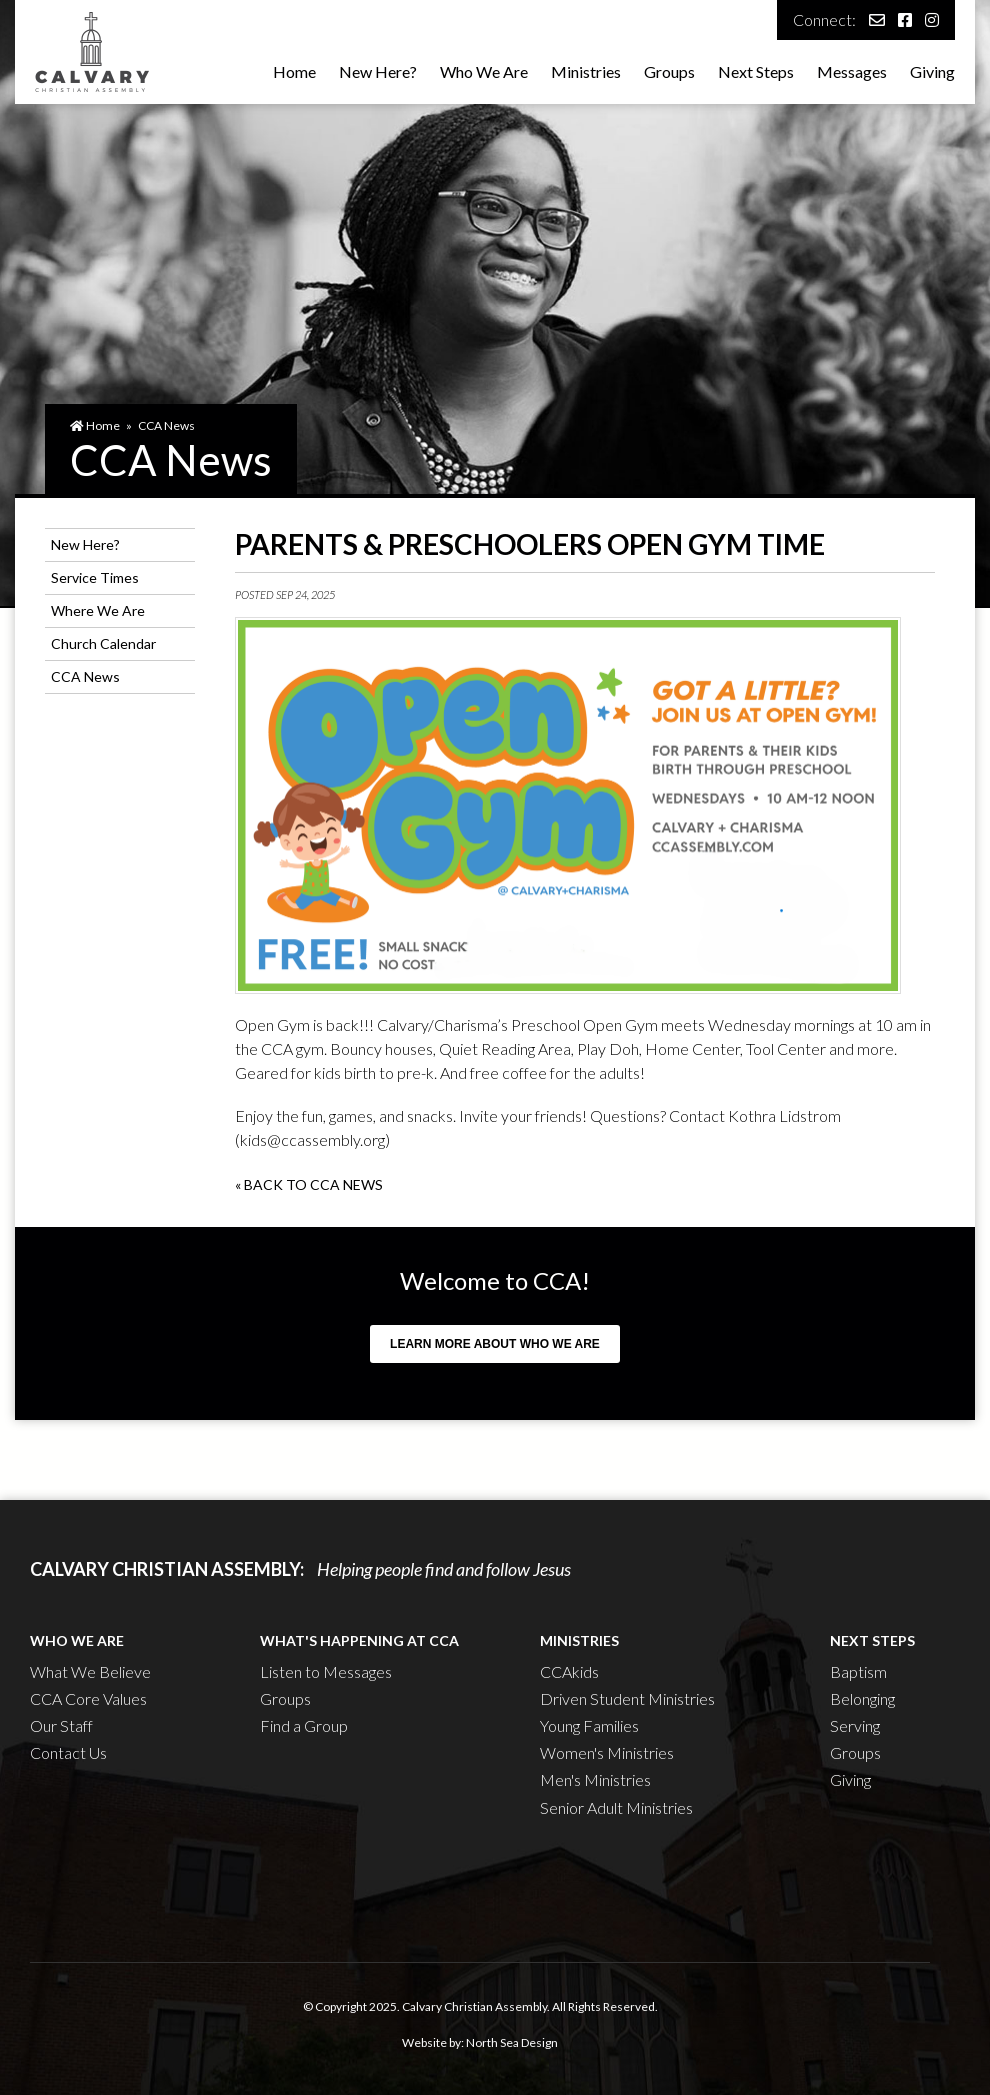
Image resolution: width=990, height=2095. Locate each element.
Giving (932, 71)
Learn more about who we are (495, 1344)
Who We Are (484, 71)
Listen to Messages (326, 1671)
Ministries (586, 71)
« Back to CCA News (309, 1184)
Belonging (862, 1698)
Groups (669, 71)
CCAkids (569, 1671)
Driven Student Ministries (627, 1698)
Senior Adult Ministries (616, 1807)
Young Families (589, 1725)
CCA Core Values (88, 1698)
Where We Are (98, 610)
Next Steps (756, 71)
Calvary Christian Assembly (474, 2006)
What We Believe (90, 1671)
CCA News (166, 425)
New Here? (378, 71)
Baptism (858, 1671)
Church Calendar (103, 643)
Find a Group (304, 1725)
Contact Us (68, 1752)
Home (294, 71)
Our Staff (61, 1725)
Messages (852, 71)
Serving (855, 1725)
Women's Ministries (607, 1752)
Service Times (95, 577)
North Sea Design (512, 2042)
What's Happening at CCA (359, 1640)
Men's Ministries (595, 1779)
